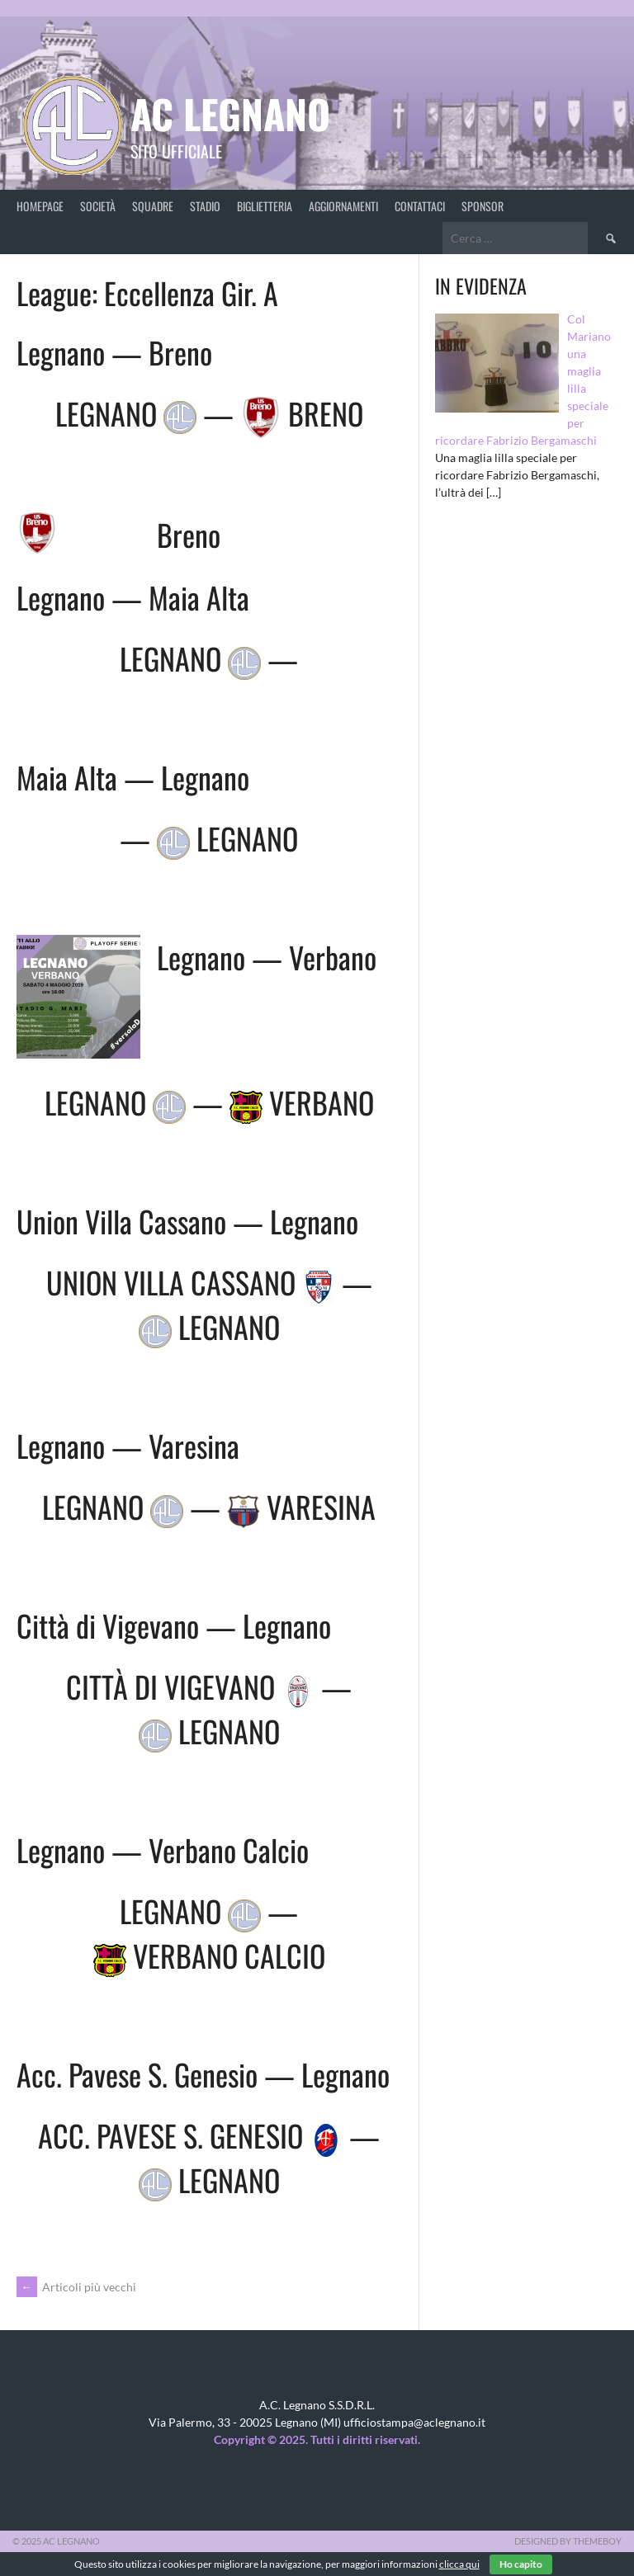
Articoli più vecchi (76, 2287)
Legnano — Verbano (266, 957)
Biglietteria (264, 206)
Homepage (40, 206)
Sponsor (482, 206)
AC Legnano (230, 113)
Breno (188, 534)
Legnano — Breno (114, 352)
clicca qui (459, 2564)
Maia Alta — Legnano (133, 777)
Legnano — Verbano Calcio (163, 1849)
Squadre (152, 206)
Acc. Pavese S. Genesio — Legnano (203, 2074)
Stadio (205, 206)
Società (98, 206)
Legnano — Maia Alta (133, 597)
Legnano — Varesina (128, 1445)
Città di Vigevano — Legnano (174, 1625)
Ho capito (520, 2564)
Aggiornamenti (343, 206)
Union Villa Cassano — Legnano (187, 1221)
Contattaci (420, 206)
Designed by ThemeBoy (568, 2541)
